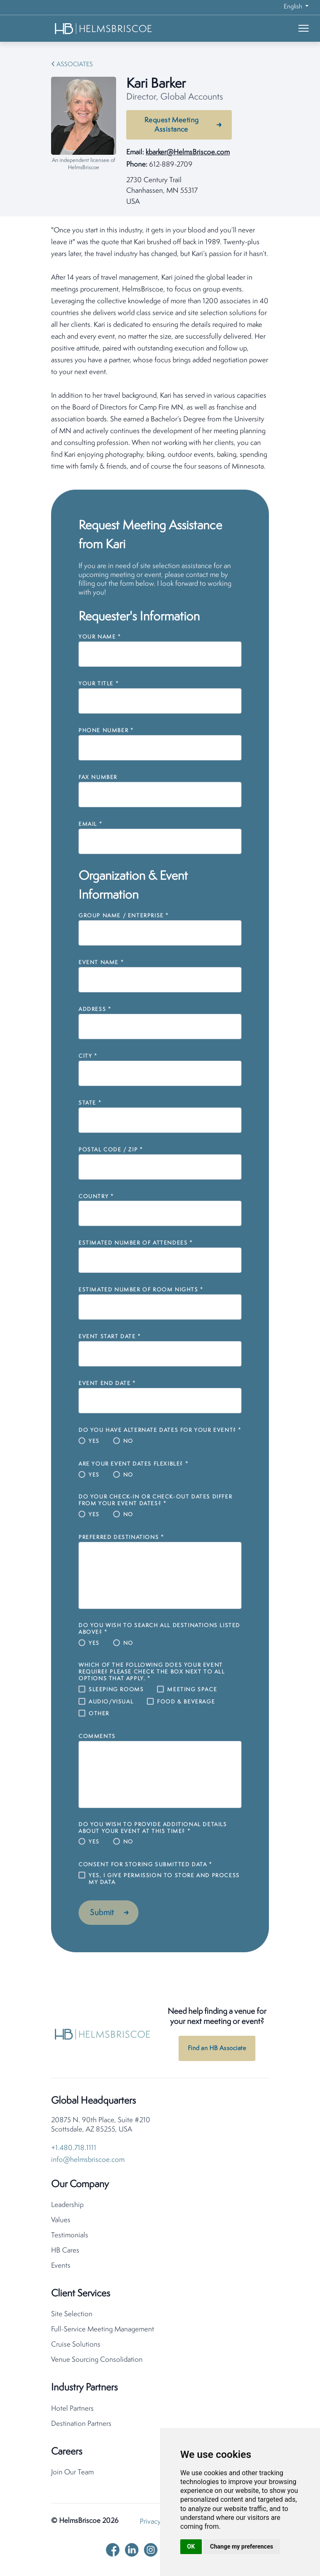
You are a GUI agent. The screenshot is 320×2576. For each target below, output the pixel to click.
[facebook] (112, 2552)
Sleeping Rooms (116, 1689)
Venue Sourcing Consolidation (97, 2362)
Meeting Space (192, 1689)
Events (61, 2268)
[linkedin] (131, 2552)
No (128, 1441)
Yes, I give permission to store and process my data (164, 1879)
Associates (75, 65)
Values (61, 2222)
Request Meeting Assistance (171, 125)
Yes (94, 1441)
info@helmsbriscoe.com (88, 2162)
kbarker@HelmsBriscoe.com (188, 152)
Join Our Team (72, 2475)
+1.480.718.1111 (73, 2150)
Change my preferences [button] (241, 2546)
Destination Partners (81, 2426)
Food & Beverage (186, 1702)
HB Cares (65, 2253)
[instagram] (150, 2552)
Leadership (67, 2207)
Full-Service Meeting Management (102, 2332)
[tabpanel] (160, 349)
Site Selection (71, 2316)
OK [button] (191, 2546)
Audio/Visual (111, 1702)
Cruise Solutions (75, 2347)
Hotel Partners (72, 2410)
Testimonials (69, 2238)
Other (99, 1713)
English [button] (294, 7)
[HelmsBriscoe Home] (104, 28)
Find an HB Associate (217, 2051)
